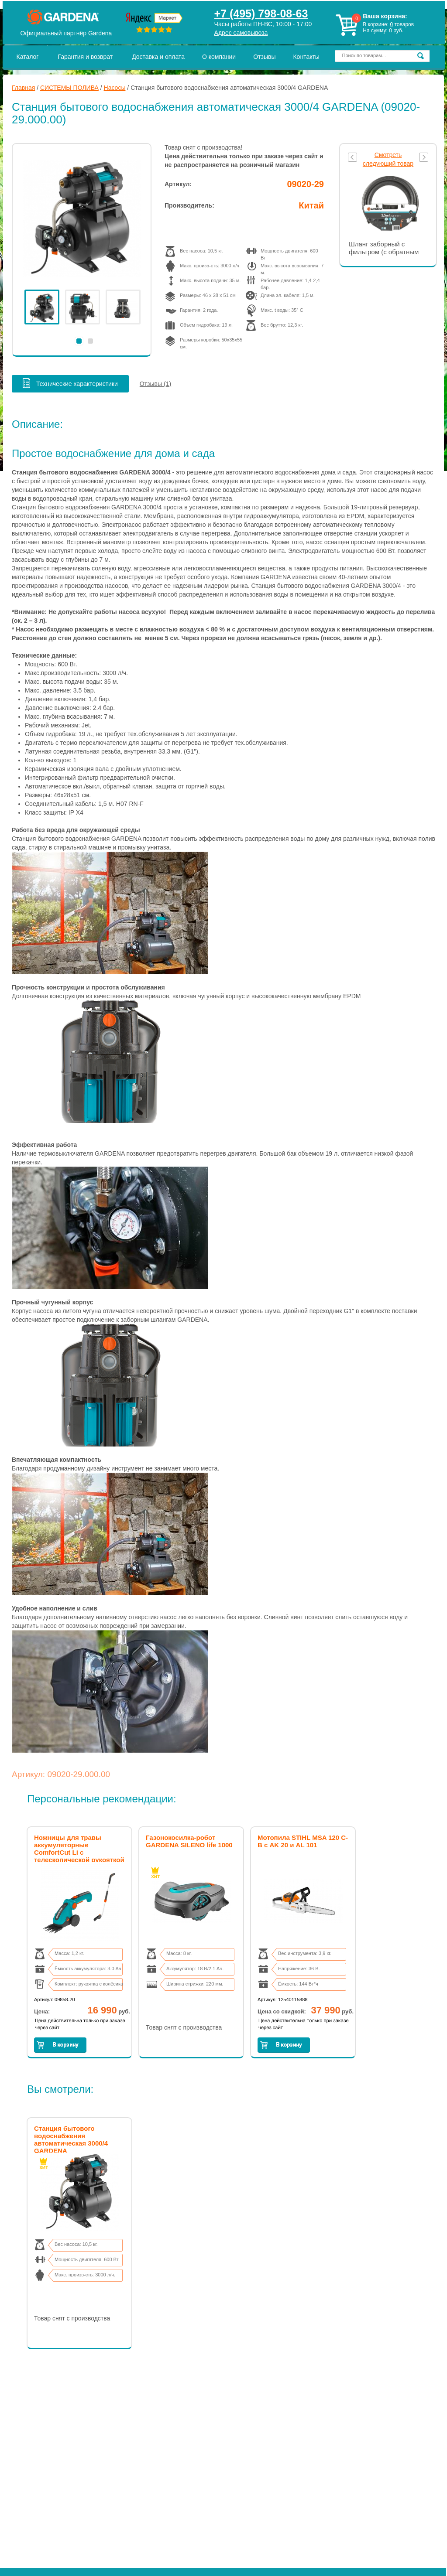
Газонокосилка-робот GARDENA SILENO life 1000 (189, 1841)
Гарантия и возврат (85, 56)
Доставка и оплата (158, 56)
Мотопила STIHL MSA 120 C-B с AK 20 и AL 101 (303, 1841)
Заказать (60, 2045)
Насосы (115, 87)
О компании (219, 56)
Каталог (28, 56)
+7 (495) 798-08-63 (261, 13)
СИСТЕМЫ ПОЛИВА (69, 87)
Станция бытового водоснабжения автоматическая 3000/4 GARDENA (71, 2139)
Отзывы (264, 56)
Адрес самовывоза (241, 32)
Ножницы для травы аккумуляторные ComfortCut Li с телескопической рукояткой (79, 1848)
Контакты (306, 56)
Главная (23, 87)
